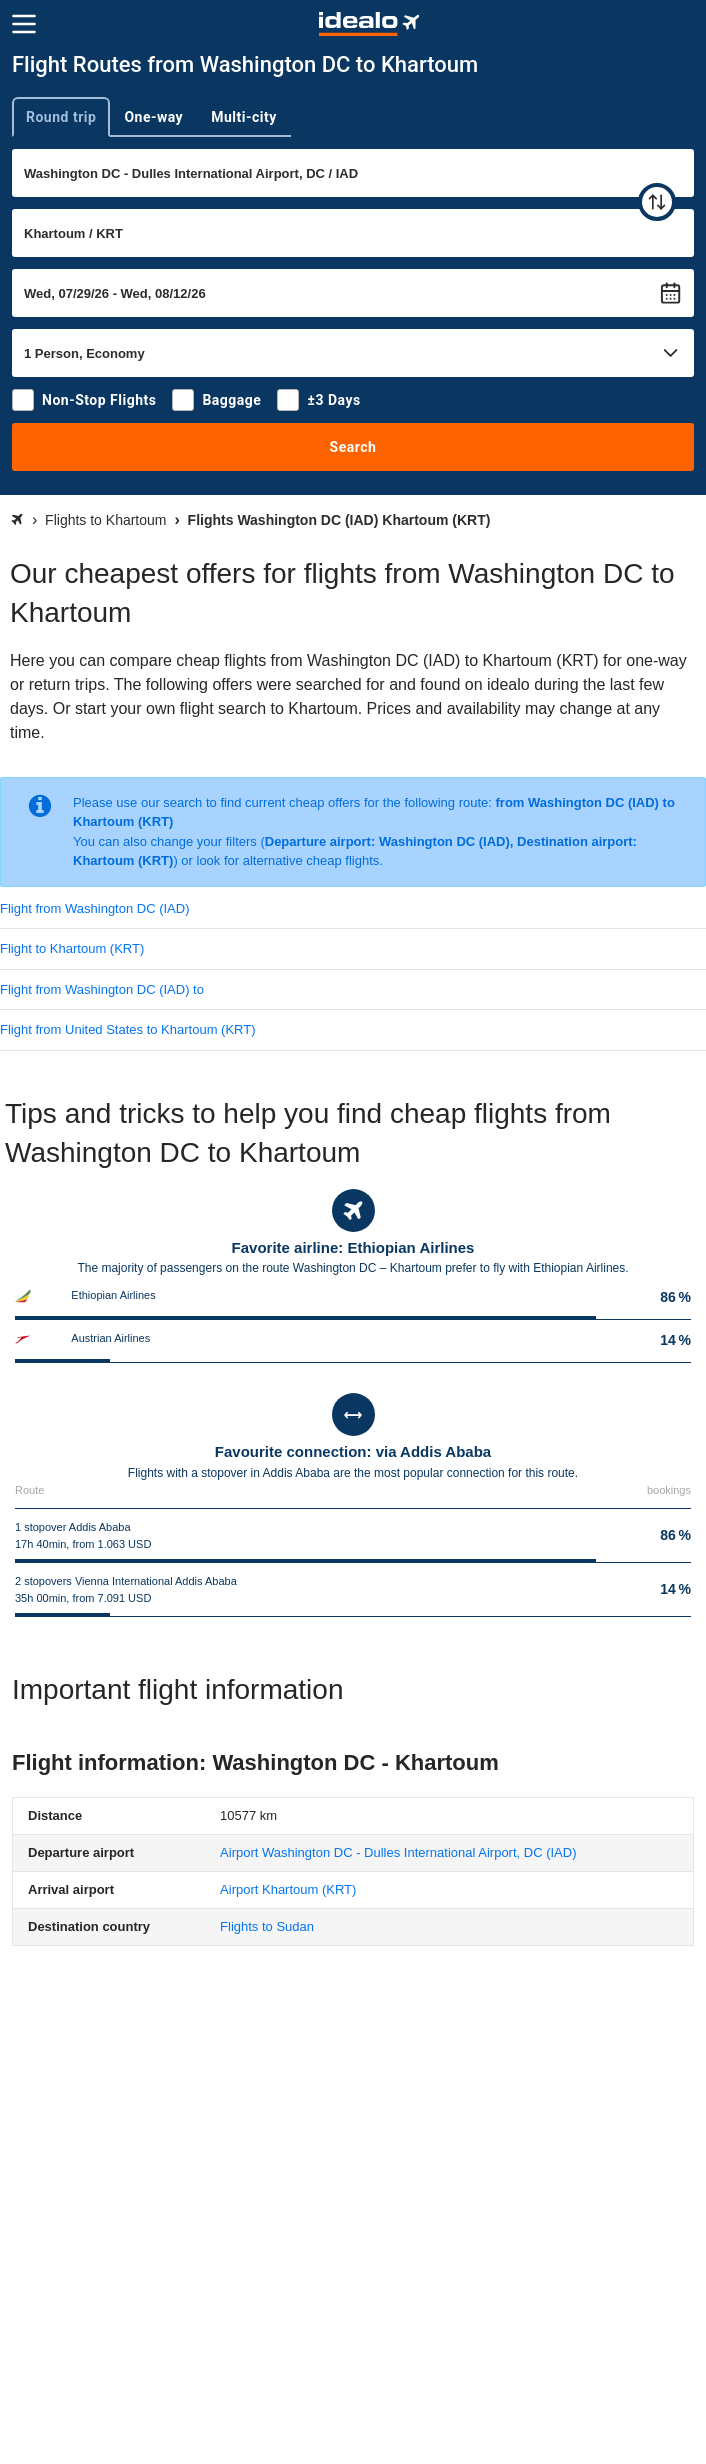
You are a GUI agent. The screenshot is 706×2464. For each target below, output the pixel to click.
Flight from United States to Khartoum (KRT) (128, 1029)
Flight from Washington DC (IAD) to (102, 989)
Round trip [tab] (61, 117)
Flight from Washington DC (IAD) (95, 908)
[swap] (657, 202)
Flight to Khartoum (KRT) (72, 948)
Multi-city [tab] (244, 117)
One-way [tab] (153, 117)
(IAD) (398, 1852)
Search (353, 447)
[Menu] (24, 24)
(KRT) (288, 1889)
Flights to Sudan (267, 1926)
